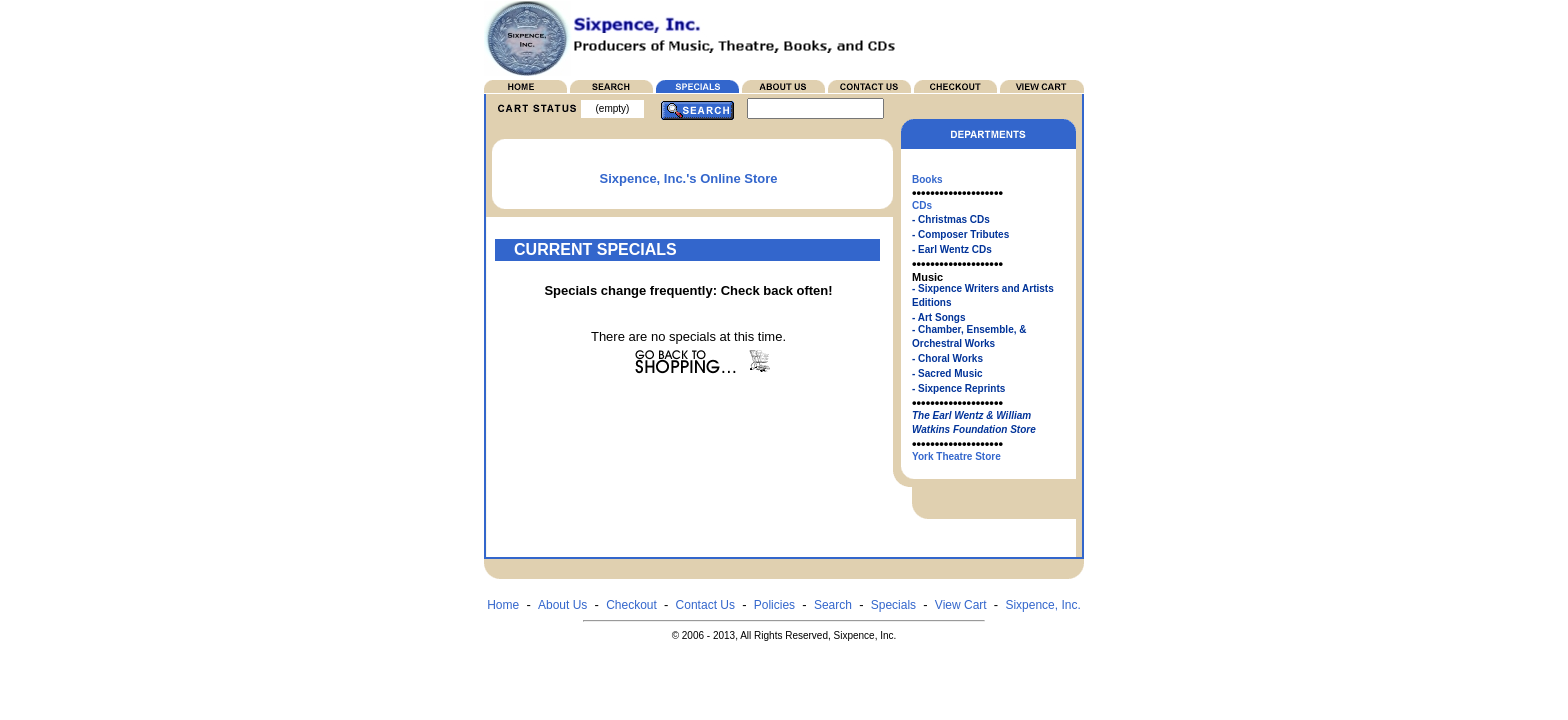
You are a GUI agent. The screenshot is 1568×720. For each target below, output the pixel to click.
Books (927, 179)
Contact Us (705, 605)
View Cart (961, 605)
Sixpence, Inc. (1042, 605)
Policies (774, 605)
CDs (922, 205)
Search (833, 605)
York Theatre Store (956, 456)
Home (503, 605)
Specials (893, 605)
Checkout (631, 605)
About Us (562, 605)
